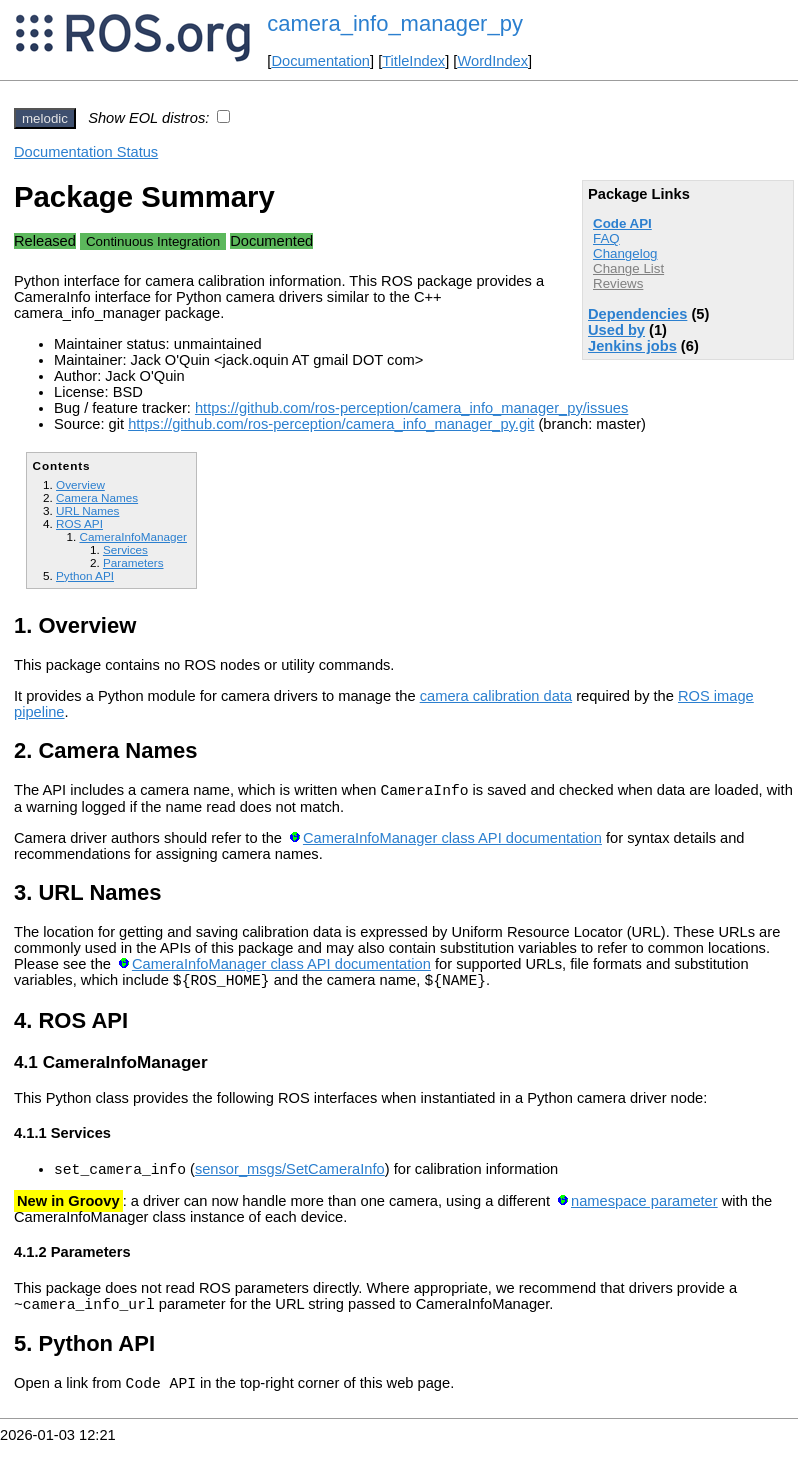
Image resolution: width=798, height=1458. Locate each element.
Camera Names (97, 497)
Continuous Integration (153, 241)
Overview (80, 484)
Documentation (320, 61)
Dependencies (637, 314)
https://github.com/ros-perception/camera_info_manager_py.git (331, 424)
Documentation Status (86, 152)
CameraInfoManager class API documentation (452, 841)
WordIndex (492, 61)
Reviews (618, 283)
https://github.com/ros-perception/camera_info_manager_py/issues (411, 408)
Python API (85, 575)
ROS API (79, 523)
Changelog (625, 253)
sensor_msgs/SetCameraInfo (290, 1178)
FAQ (606, 238)
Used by (616, 330)
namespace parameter (644, 1210)
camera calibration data (496, 696)
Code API (622, 223)
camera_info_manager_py (395, 23)
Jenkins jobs (632, 346)
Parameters (133, 562)
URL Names (87, 510)
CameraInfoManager (132, 536)
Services (125, 549)
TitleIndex (413, 61)
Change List (628, 268)
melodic (45, 118)
